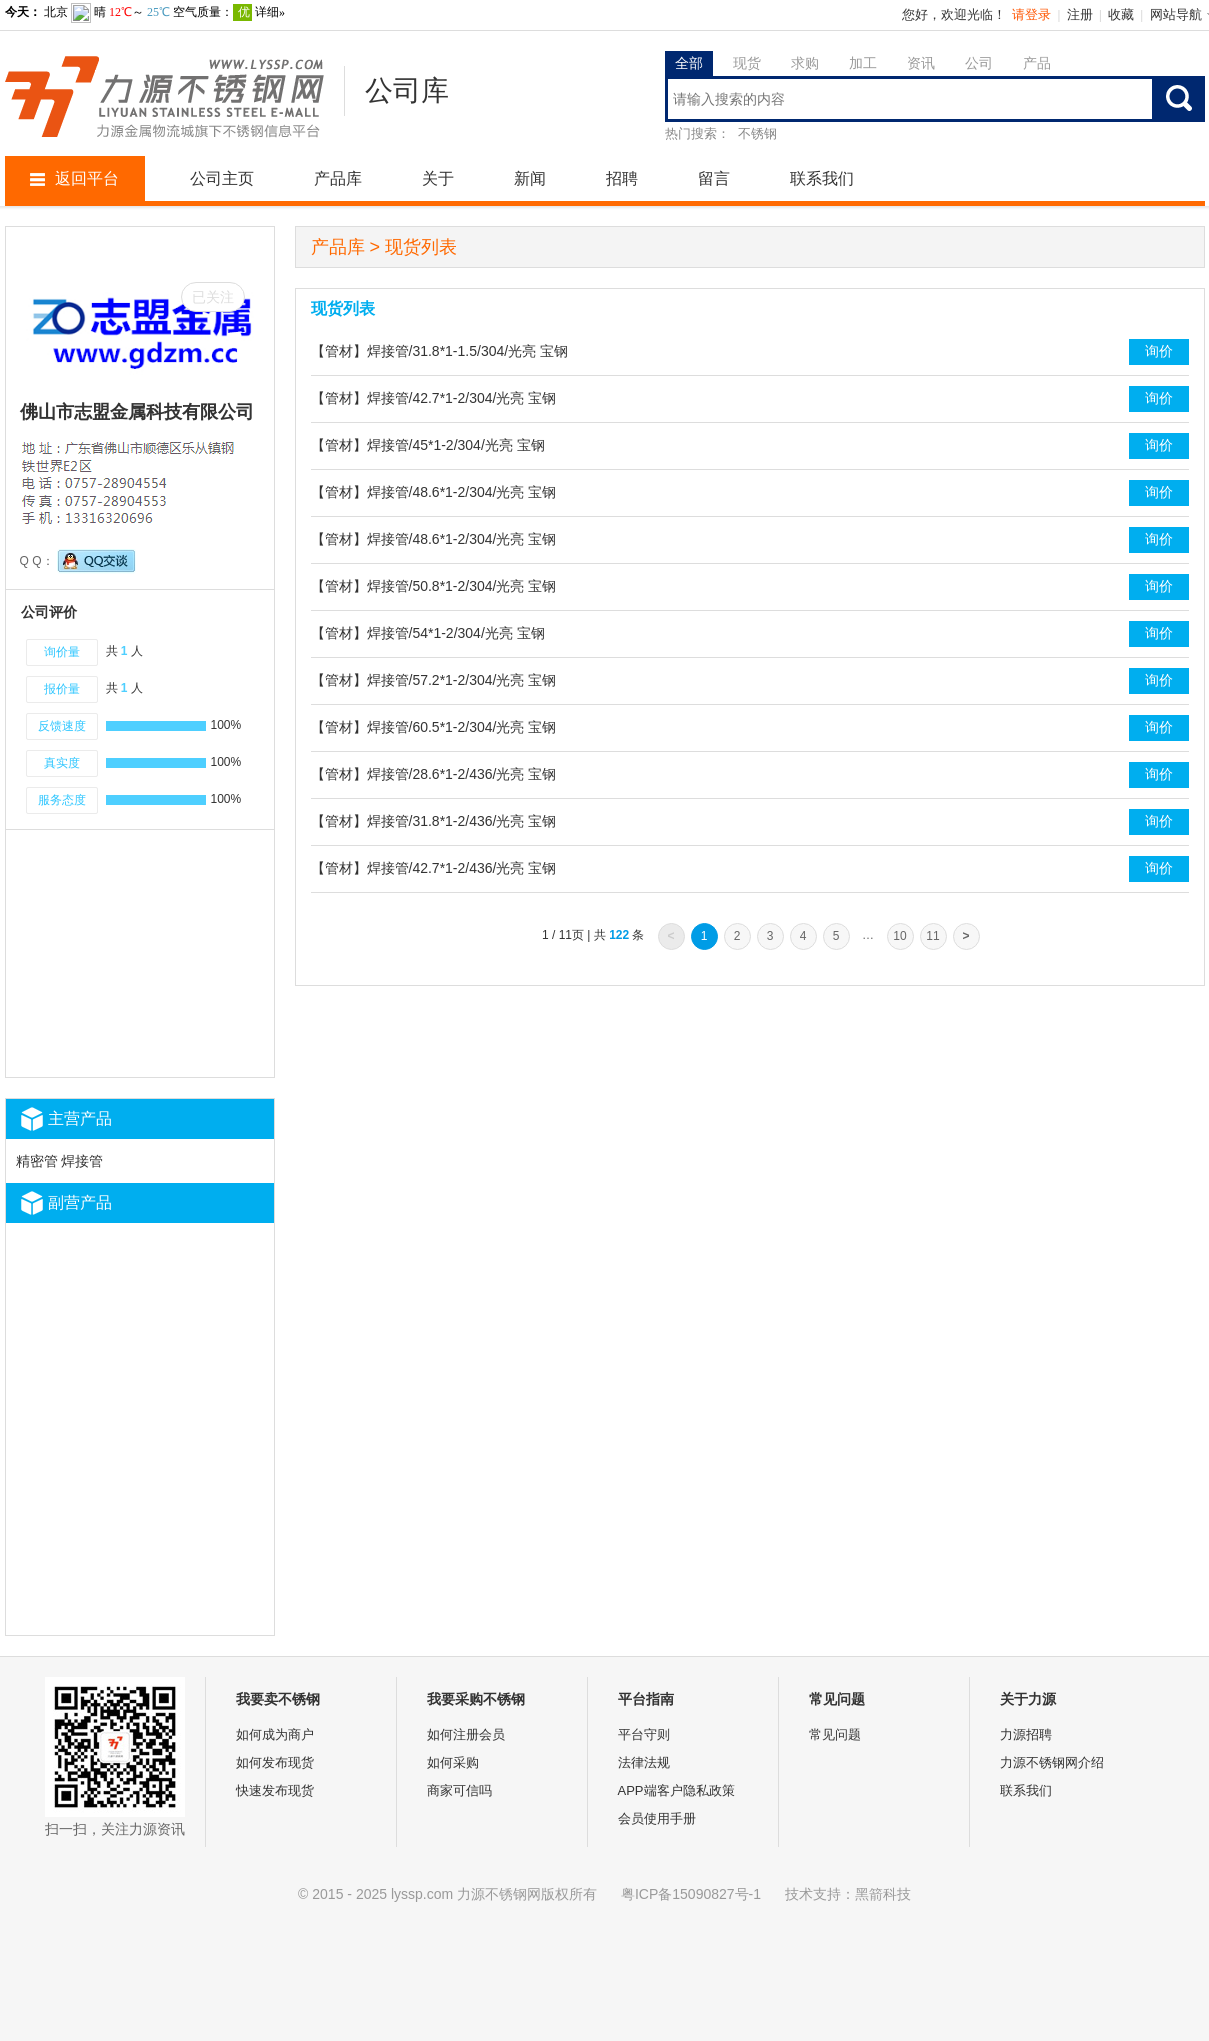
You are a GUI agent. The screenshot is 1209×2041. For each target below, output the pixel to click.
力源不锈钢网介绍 (1052, 1762)
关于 (438, 178)
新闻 (530, 178)
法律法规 (644, 1762)
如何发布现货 (275, 1762)
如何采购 (453, 1762)
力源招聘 (1026, 1734)
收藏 (1121, 14)
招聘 (622, 178)
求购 (805, 63)
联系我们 (822, 178)
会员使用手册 (657, 1818)
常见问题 (835, 1734)
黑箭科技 (883, 1894)
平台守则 (644, 1734)
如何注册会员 (466, 1734)
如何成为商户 (275, 1734)
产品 (1037, 63)
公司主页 (222, 178)
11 (932, 936)
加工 (863, 63)
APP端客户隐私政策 (676, 1790)
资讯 (921, 63)
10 (899, 936)
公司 (979, 63)
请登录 (1031, 14)
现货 (747, 63)
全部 (689, 63)
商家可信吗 (459, 1790)
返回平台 (74, 178)
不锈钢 (757, 133)
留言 (714, 178)
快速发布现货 (275, 1790)
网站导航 (1176, 14)
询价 (1159, 351)
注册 (1080, 14)
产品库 (338, 178)
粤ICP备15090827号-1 (691, 1894)
